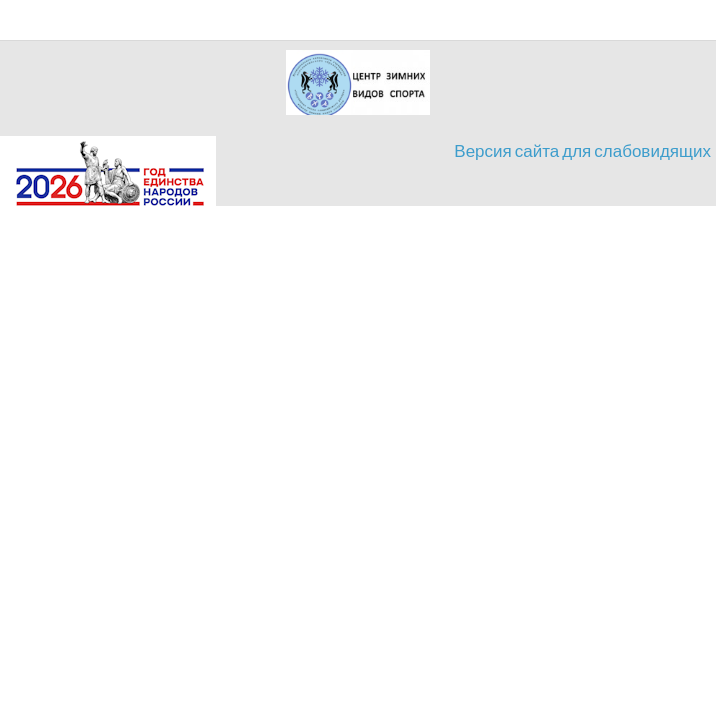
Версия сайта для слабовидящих (582, 150)
